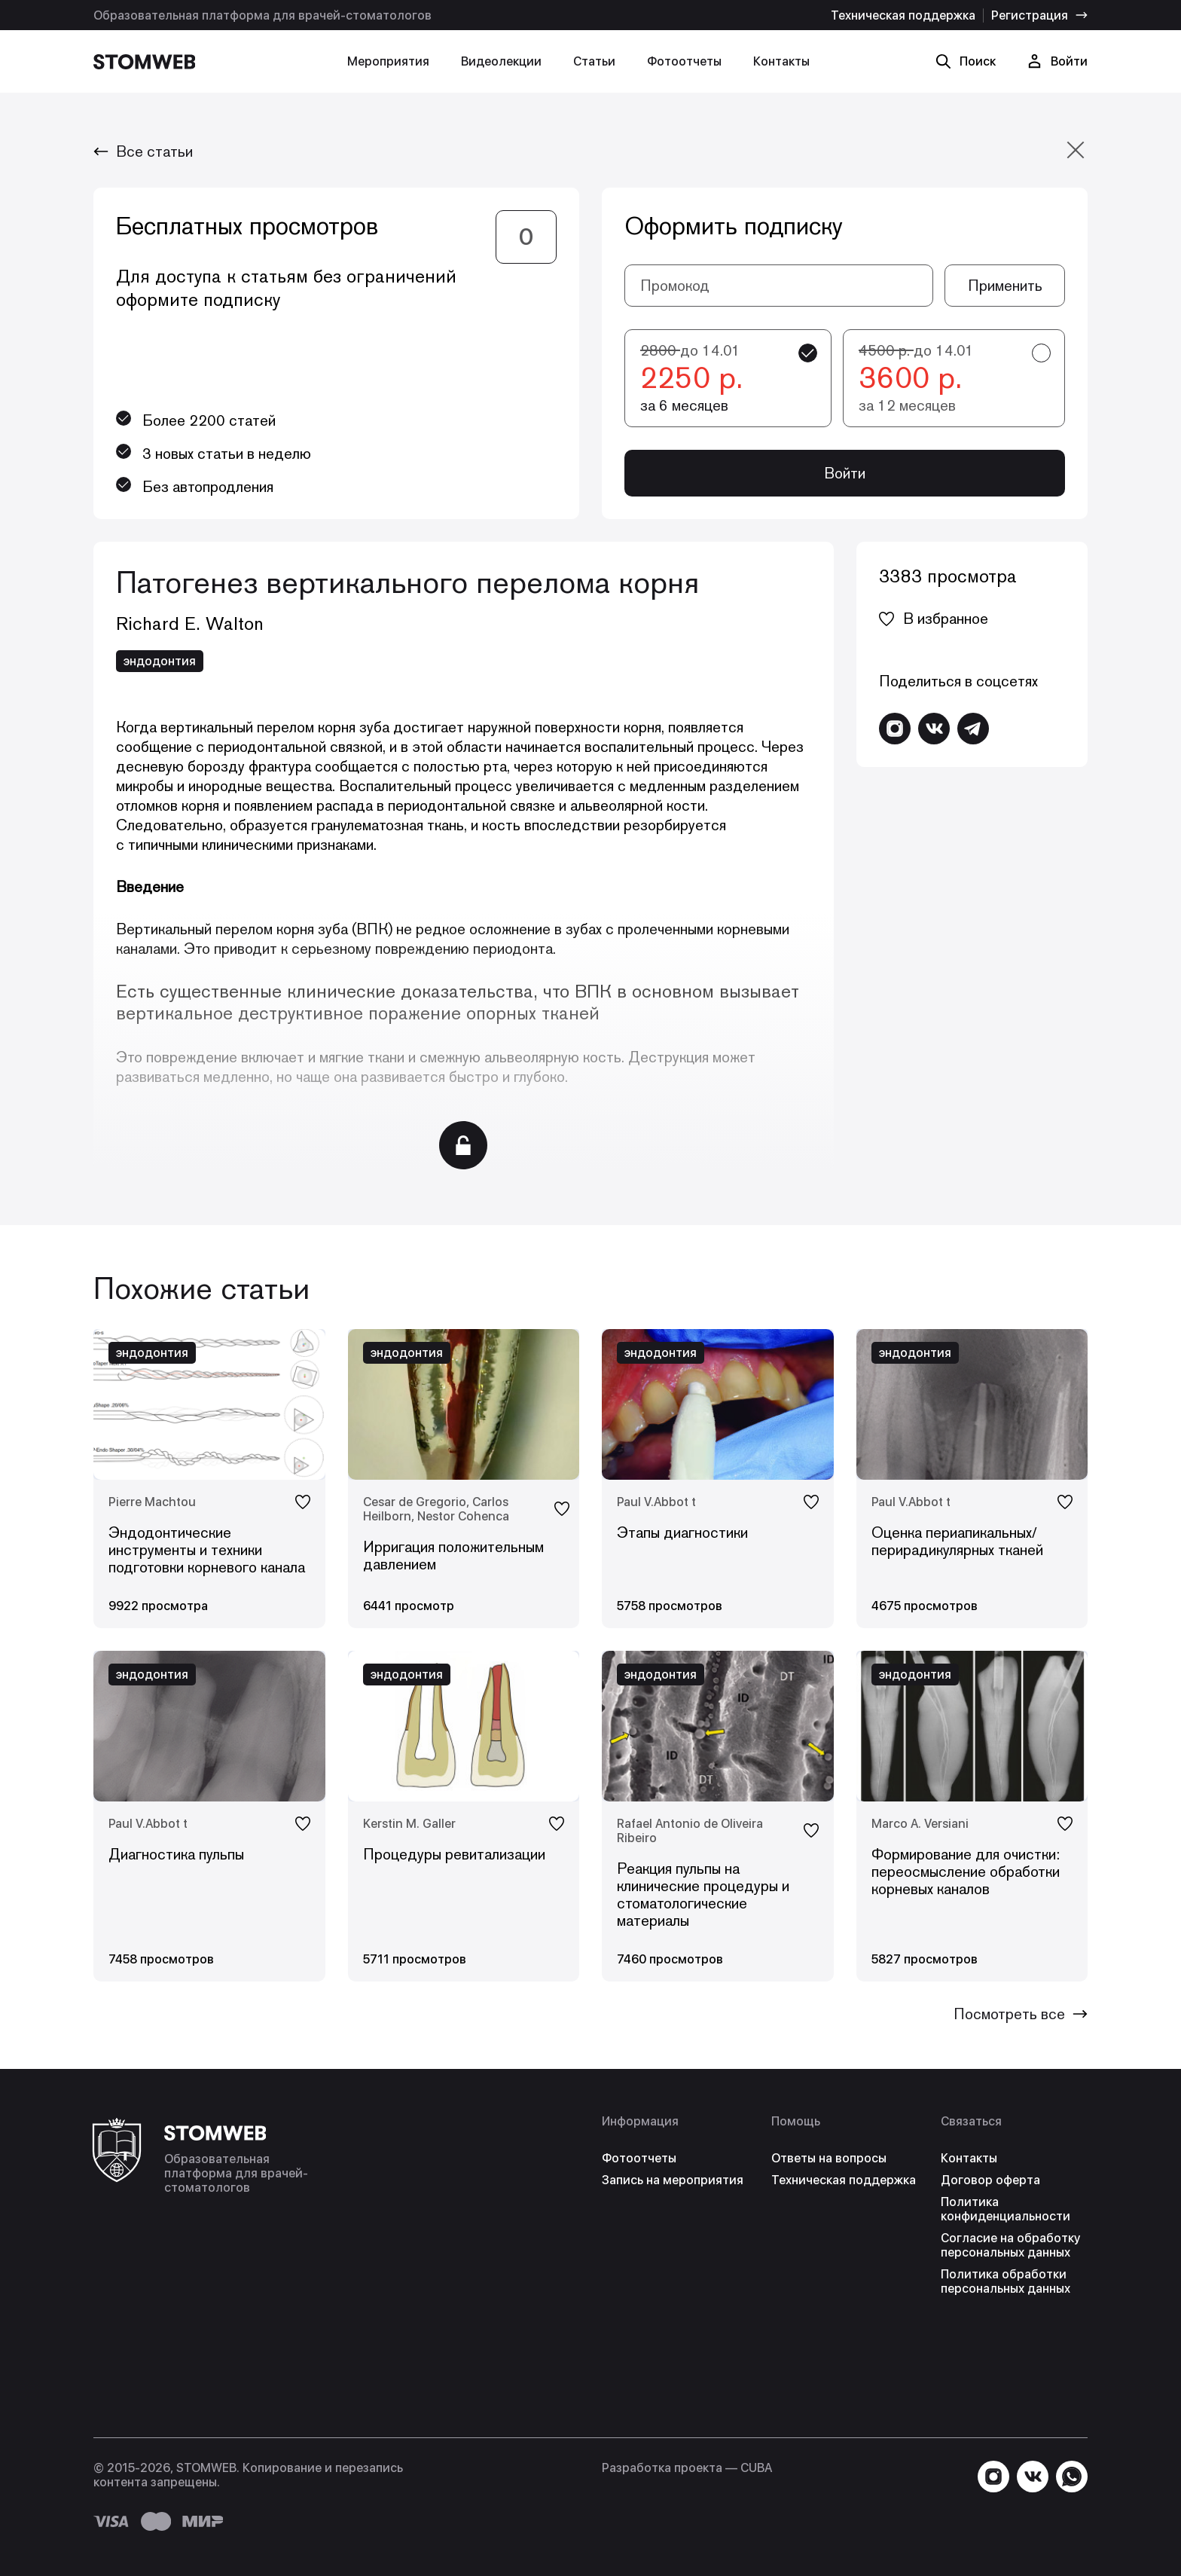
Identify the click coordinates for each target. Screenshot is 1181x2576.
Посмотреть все (1021, 2014)
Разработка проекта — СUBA (687, 2468)
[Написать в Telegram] (973, 728)
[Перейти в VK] (934, 728)
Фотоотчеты (684, 61)
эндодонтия (160, 661)
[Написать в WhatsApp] (1072, 2476)
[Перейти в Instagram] (895, 728)
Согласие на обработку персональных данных (1010, 2245)
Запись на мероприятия (672, 2180)
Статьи (594, 61)
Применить (1005, 285)
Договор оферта (990, 2180)
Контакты (781, 61)
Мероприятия (388, 61)
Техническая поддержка (903, 15)
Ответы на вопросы (829, 2158)
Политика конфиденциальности (1005, 2209)
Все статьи (143, 151)
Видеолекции (501, 61)
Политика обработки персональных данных (1005, 2281)
